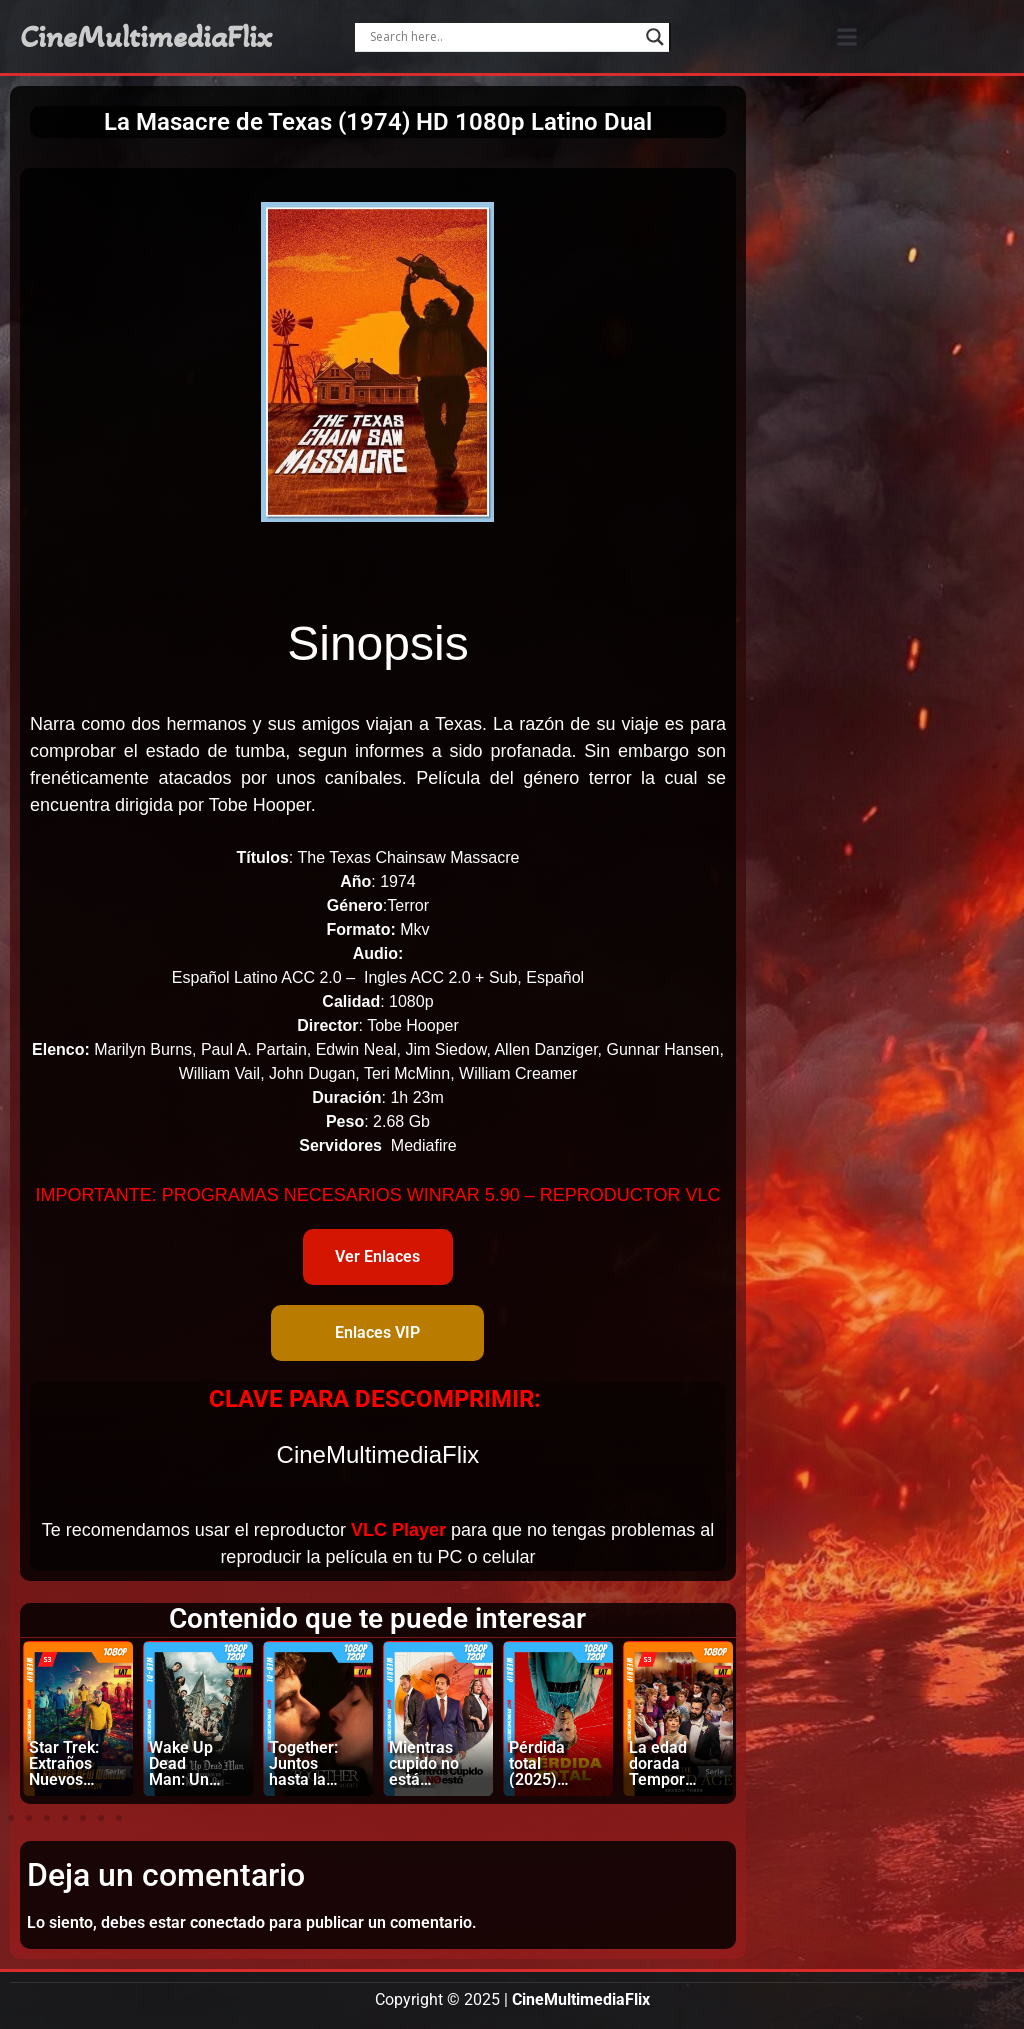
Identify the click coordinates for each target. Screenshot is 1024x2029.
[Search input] (503, 37)
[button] (846, 36)
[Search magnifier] (655, 37)
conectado (227, 1922)
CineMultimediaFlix (146, 37)
